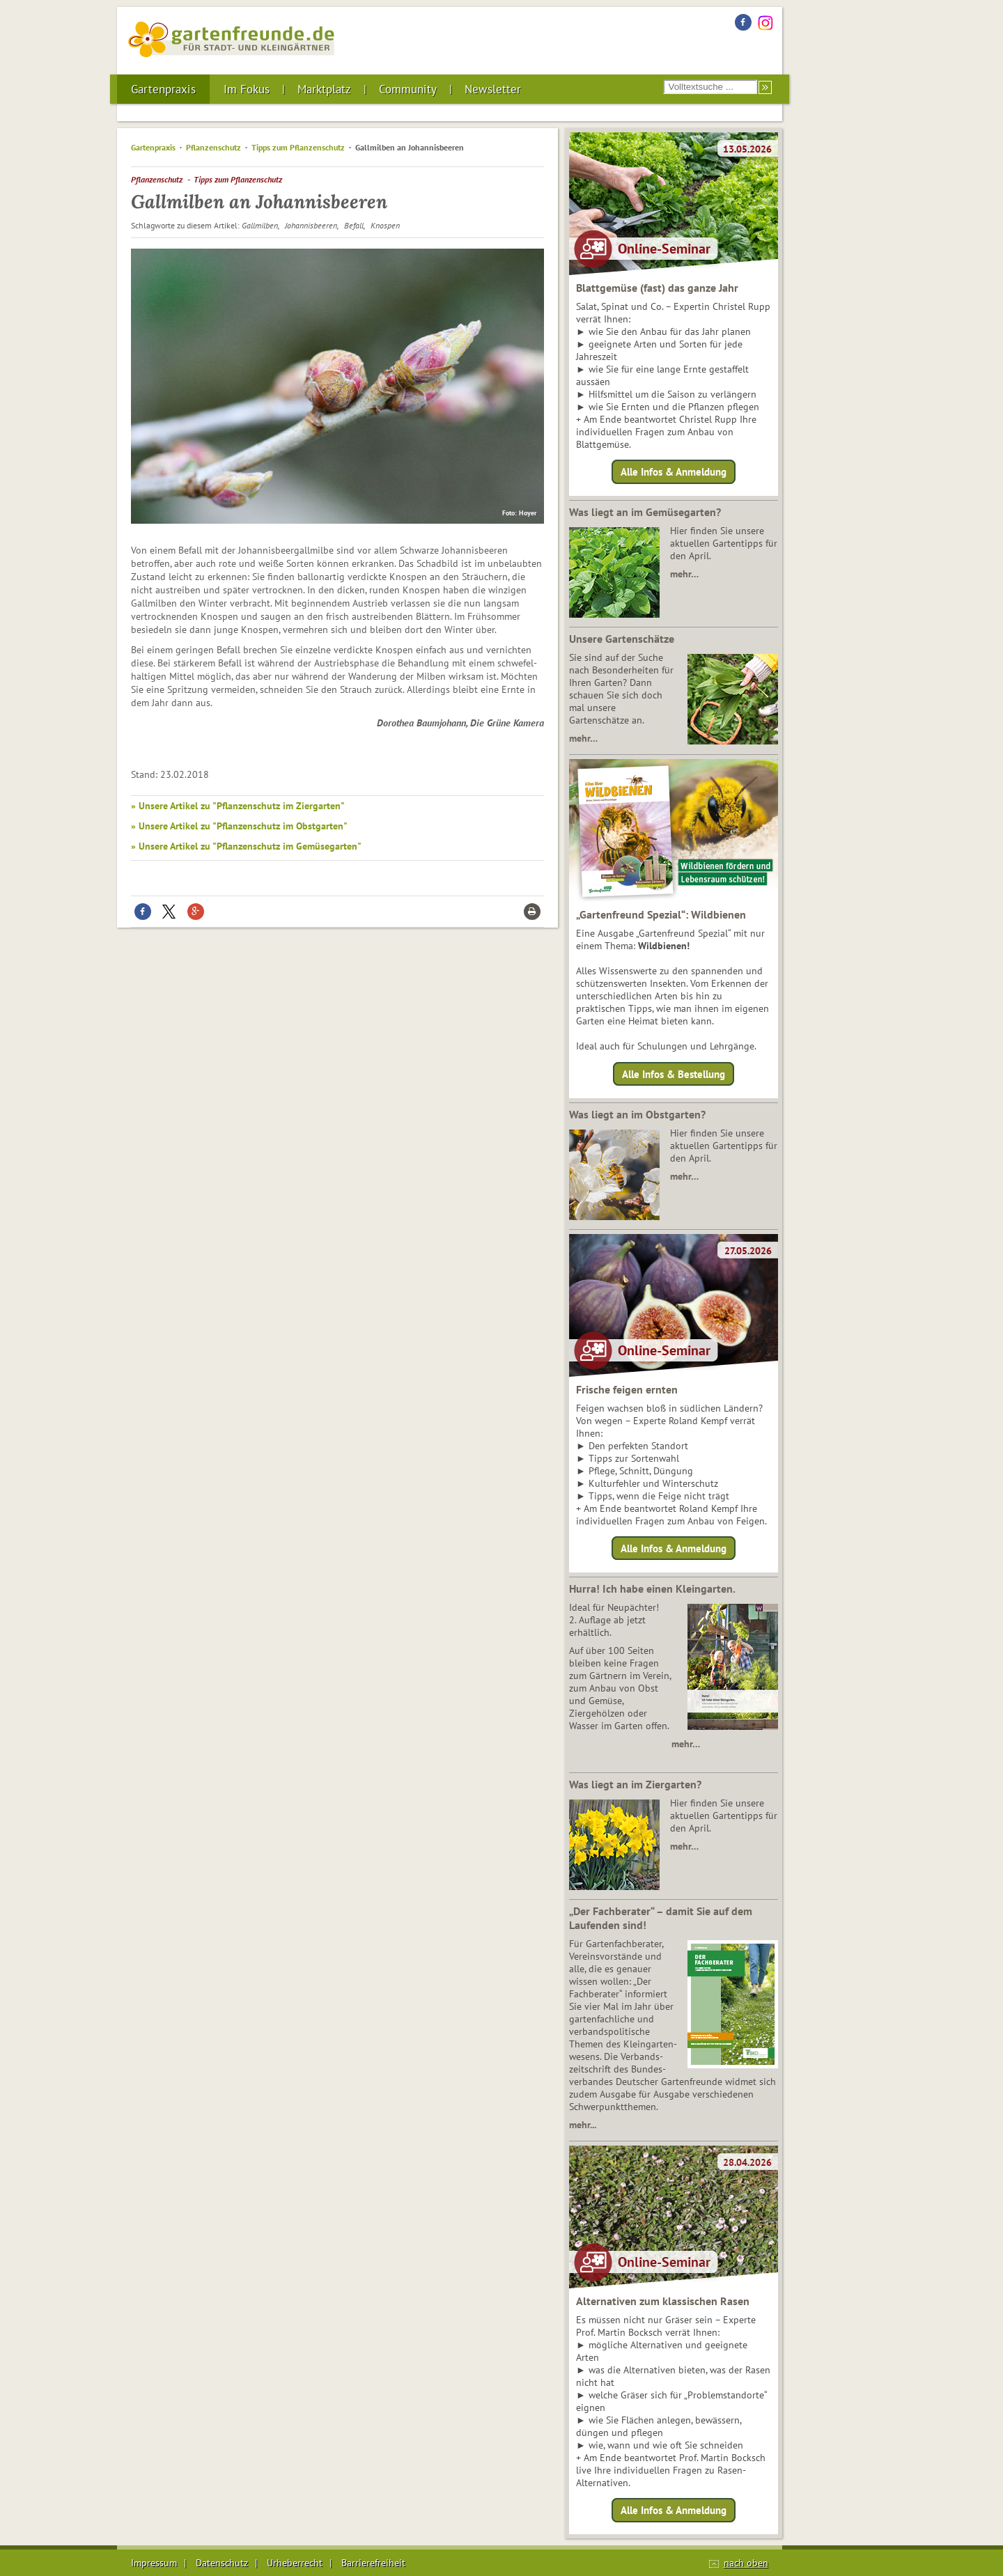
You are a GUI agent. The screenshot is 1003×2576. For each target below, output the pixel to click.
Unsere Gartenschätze (621, 639)
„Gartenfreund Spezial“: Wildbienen (661, 914)
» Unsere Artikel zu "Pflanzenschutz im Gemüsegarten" (246, 846)
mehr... (582, 2124)
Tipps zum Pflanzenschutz (298, 147)
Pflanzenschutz (213, 147)
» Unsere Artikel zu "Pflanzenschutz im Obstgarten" (239, 826)
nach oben (746, 2563)
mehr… (684, 574)
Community (408, 89)
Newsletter (493, 89)
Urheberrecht (294, 2563)
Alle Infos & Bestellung (673, 1073)
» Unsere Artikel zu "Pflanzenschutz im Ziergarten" (238, 805)
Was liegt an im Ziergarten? (635, 1784)
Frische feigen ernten (627, 1389)
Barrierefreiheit (373, 2563)
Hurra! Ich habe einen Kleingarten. (652, 1588)
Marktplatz (324, 89)
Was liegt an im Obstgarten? (637, 1114)
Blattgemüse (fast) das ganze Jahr (657, 288)
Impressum (154, 2563)
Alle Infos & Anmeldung (673, 471)
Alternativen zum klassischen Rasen (662, 2301)
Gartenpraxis (163, 89)
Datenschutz (222, 2563)
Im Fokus (247, 89)
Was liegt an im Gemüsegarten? (645, 512)
